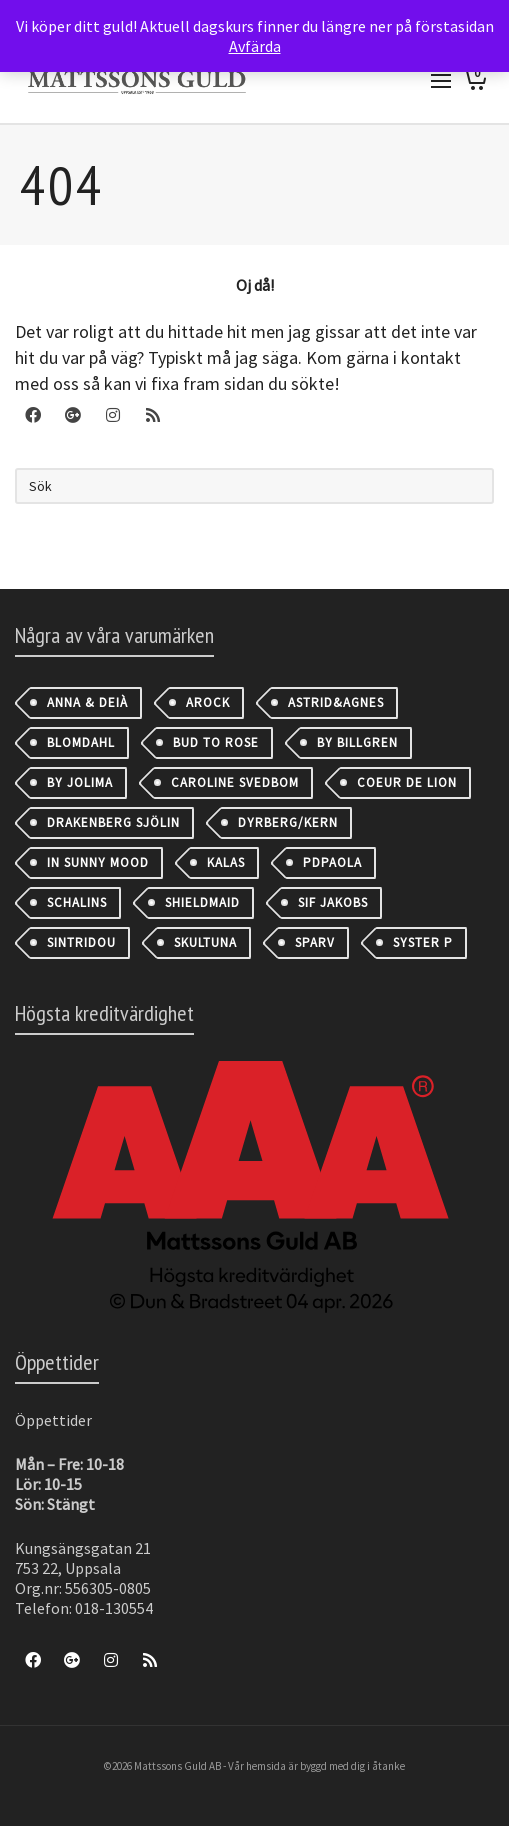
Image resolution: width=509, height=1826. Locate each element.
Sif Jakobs (333, 902)
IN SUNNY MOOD (98, 862)
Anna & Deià (87, 702)
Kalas (226, 862)
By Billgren (357, 742)
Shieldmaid (202, 902)
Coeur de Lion (407, 782)
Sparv (315, 942)
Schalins (77, 902)
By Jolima (80, 782)
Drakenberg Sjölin (113, 822)
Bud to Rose (216, 742)
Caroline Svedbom (235, 782)
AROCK (208, 702)
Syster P (423, 942)
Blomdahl (81, 742)
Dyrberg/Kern (288, 822)
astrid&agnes (336, 702)
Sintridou (81, 942)
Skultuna (205, 942)
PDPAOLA (332, 862)
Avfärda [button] (255, 46)
